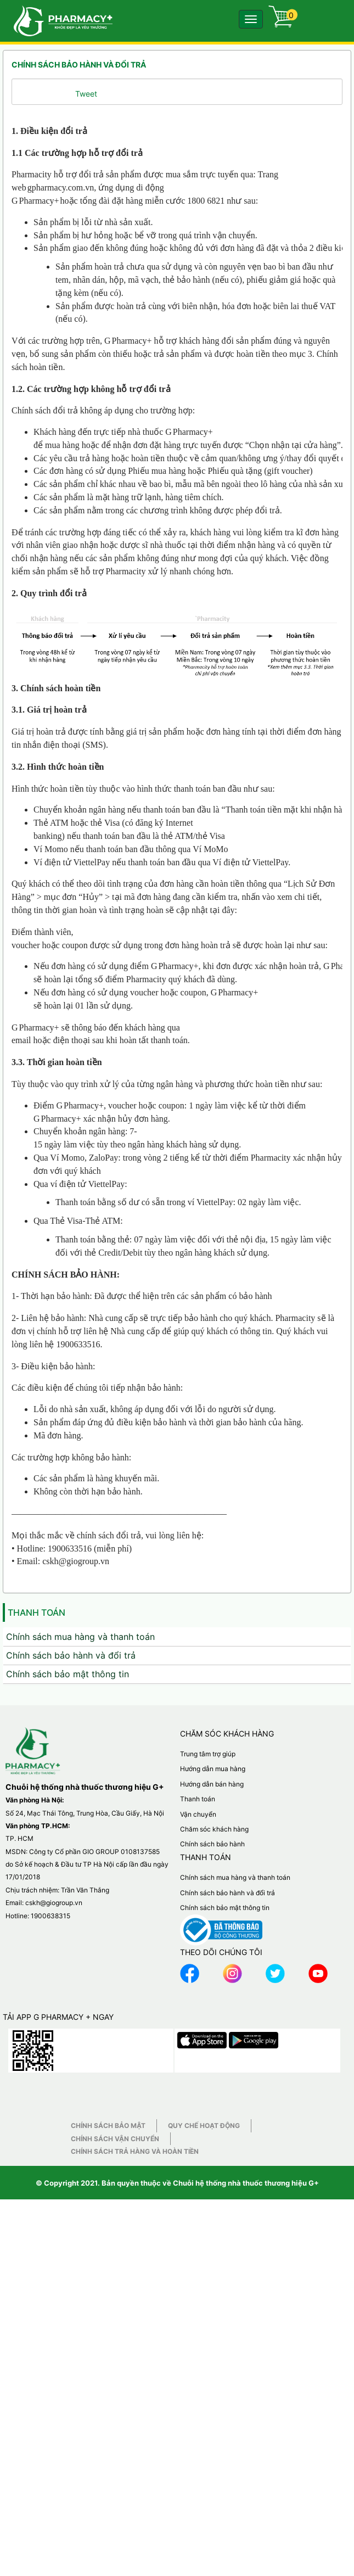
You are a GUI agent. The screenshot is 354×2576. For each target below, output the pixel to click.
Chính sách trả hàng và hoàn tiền (135, 2445)
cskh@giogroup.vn (53, 2197)
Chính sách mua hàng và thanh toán (80, 1930)
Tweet (86, 93)
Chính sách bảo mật (108, 2420)
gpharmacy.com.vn (60, 187)
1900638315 (50, 2210)
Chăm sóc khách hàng (214, 2123)
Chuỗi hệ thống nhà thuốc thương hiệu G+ (246, 2477)
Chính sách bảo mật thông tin (67, 1968)
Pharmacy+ (39, 200)
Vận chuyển (198, 2108)
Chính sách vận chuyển (115, 2433)
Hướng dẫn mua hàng (212, 2063)
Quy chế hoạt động (204, 2420)
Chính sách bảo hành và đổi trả (71, 1949)
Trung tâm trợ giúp (207, 2048)
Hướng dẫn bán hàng (212, 2078)
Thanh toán (197, 2093)
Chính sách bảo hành (212, 2139)
